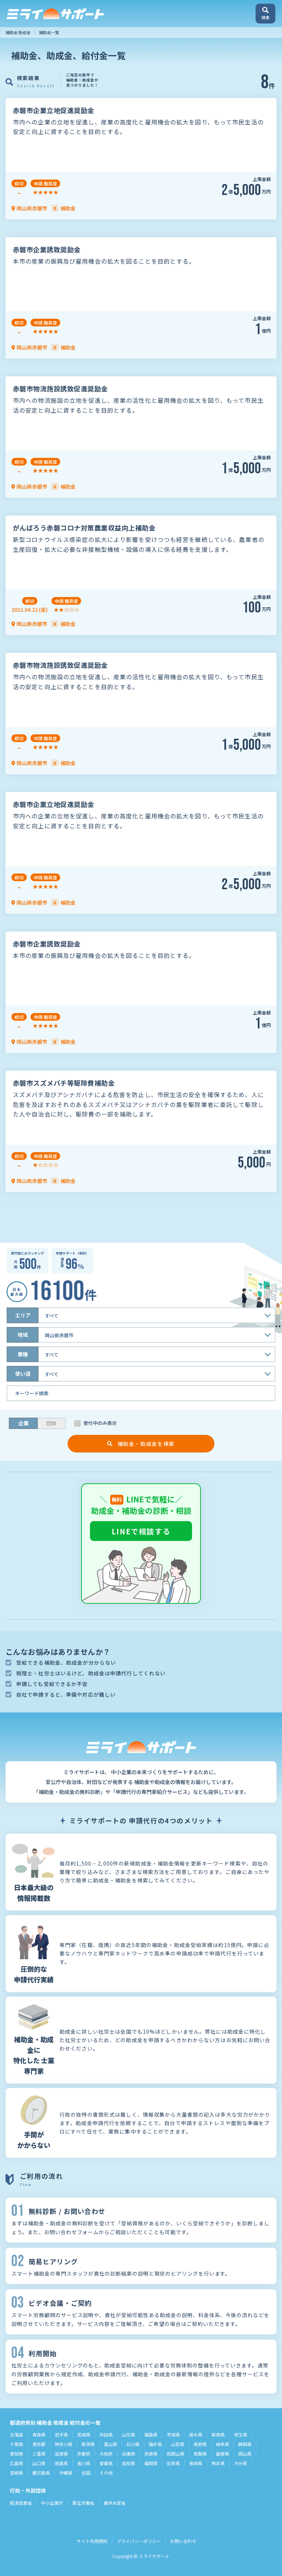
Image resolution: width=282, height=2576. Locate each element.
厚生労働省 (83, 2503)
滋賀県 (61, 2453)
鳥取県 (200, 2453)
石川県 (133, 2444)
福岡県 (151, 2463)
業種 (23, 1354)
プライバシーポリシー (139, 2541)
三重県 (39, 2453)
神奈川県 (63, 2444)
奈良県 (151, 2453)
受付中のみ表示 (100, 1423)
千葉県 (16, 2444)
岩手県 (61, 2434)
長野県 (200, 2444)
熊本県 (218, 2463)
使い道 (22, 1373)
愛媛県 (106, 2463)
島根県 (222, 2453)
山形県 (128, 2434)
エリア (22, 1315)
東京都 (39, 2444)
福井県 (155, 2444)
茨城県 (173, 2434)
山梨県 (177, 2444)
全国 (86, 2473)
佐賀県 (173, 2463)
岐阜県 (222, 2444)
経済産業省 (21, 2503)
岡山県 (245, 2453)
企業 (23, 1423)
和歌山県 (175, 2453)
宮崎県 (16, 2473)
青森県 (39, 2434)
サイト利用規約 (92, 2541)
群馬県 (218, 2434)
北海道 (16, 2434)
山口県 (39, 2463)
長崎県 (195, 2463)
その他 (106, 2473)
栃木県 (195, 2434)
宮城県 (83, 2434)
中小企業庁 (52, 2503)
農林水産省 (115, 2503)
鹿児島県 (41, 2473)
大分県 (240, 2463)
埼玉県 (240, 2434)
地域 (23, 1334)
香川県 (83, 2463)
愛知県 (16, 2453)
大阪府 (106, 2453)
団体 (51, 1423)
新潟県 (88, 2444)
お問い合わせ (183, 2541)
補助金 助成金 (18, 32)
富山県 (110, 2444)
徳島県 (61, 2463)
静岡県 (245, 2444)
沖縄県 (65, 2473)
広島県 (16, 2463)
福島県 (151, 2434)
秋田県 (106, 2434)
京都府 (83, 2453)
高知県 (128, 2463)
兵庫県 (128, 2453)
